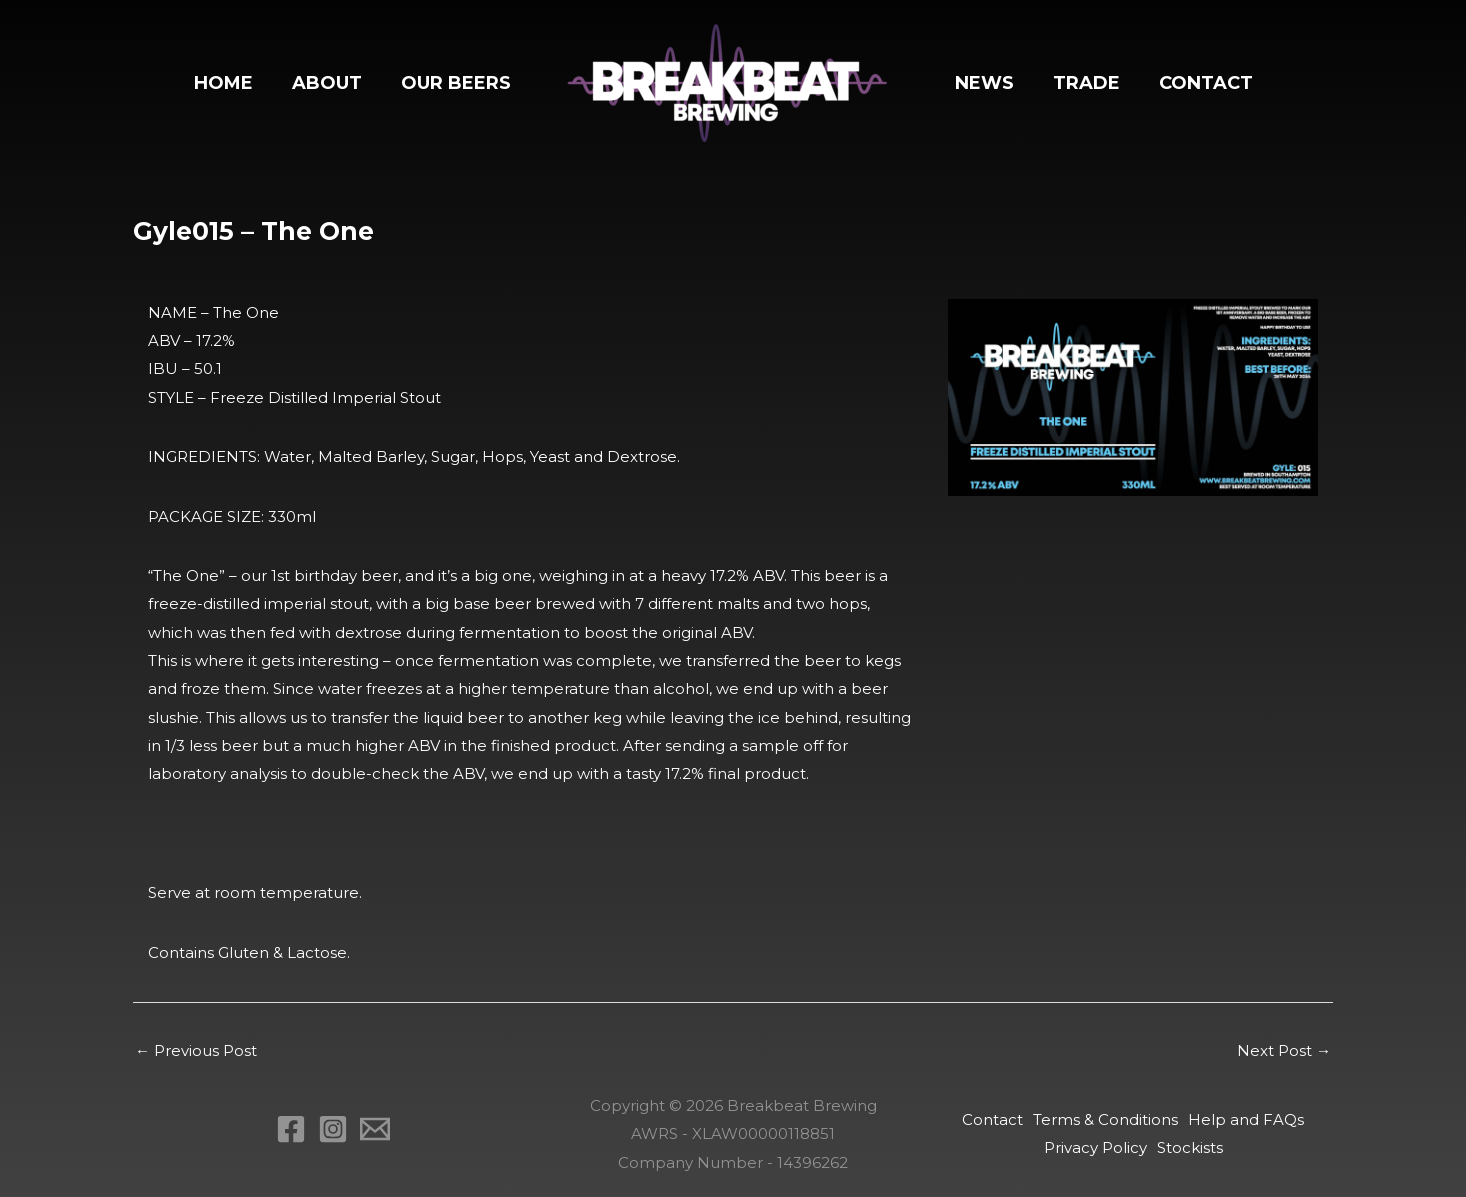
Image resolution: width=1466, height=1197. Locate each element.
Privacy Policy (1095, 1147)
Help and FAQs (1246, 1119)
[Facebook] (291, 1129)
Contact (992, 1119)
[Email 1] (375, 1129)
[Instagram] (333, 1129)
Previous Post (196, 1050)
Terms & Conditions (1105, 1119)
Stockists (1190, 1147)
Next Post (1284, 1050)
